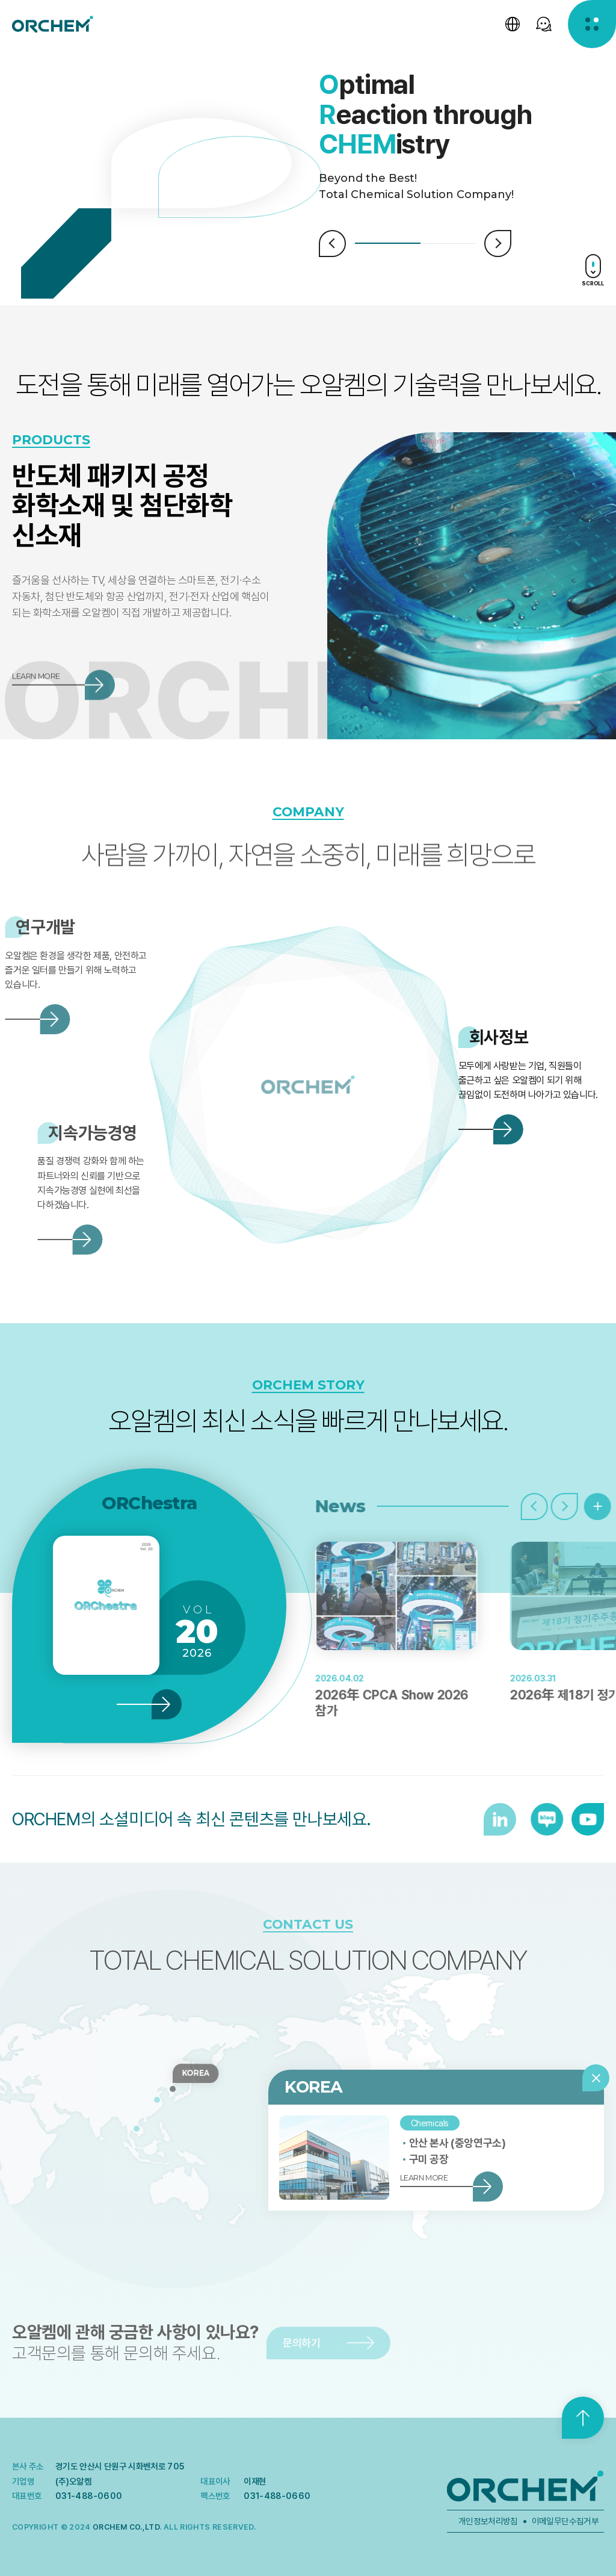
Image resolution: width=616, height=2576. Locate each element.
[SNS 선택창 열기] (544, 24)
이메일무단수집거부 (565, 2521)
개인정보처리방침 (488, 2521)
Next (497, 243)
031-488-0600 (88, 2496)
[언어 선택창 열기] (512, 24)
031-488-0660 (277, 2496)
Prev (332, 243)
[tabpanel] (462, 115)
